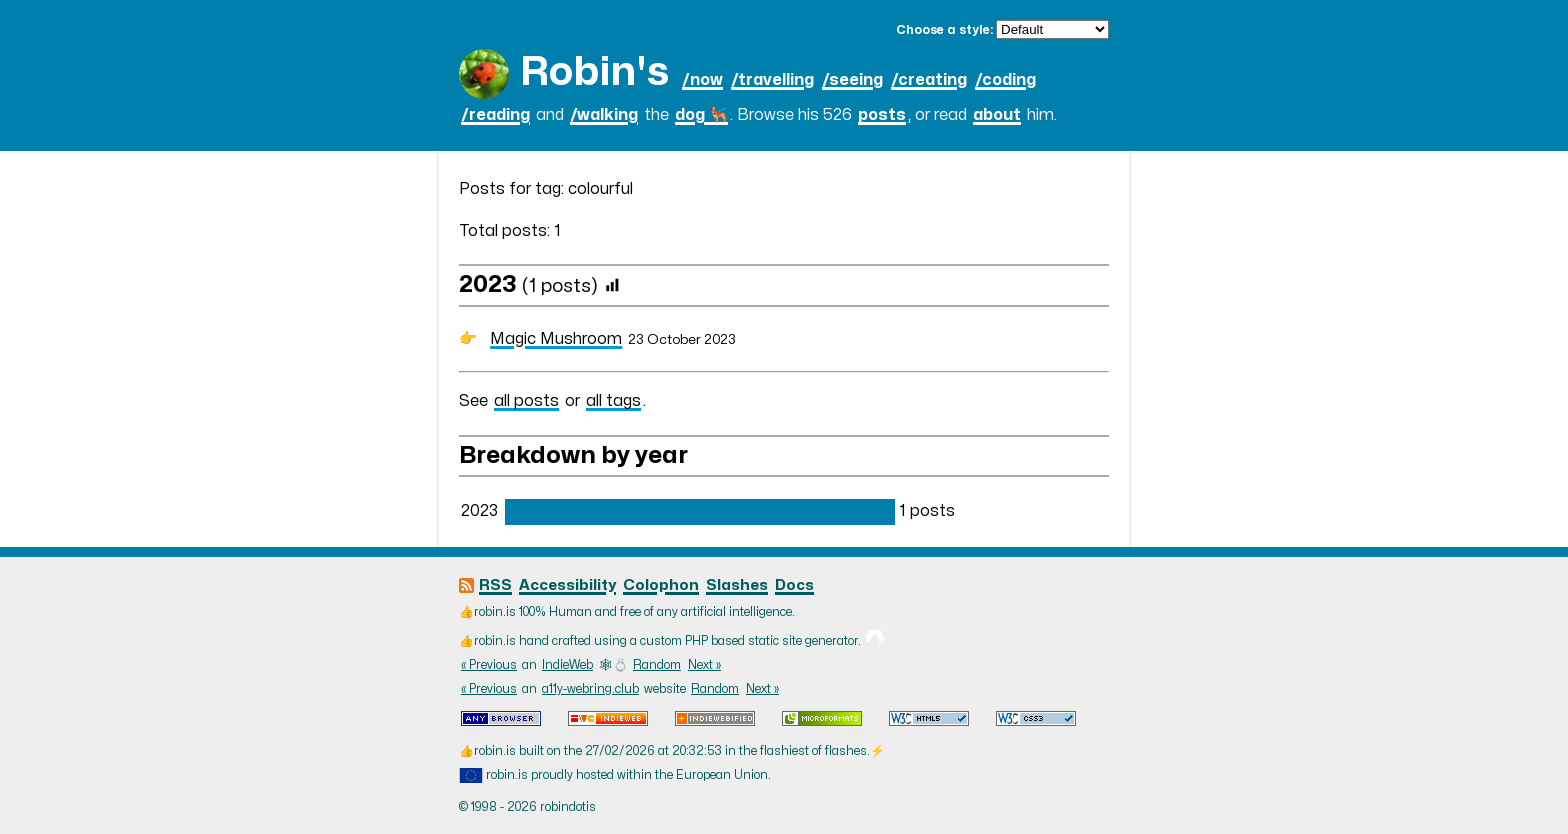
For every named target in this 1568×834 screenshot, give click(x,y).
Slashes (737, 585)
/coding (1005, 80)
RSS (495, 585)
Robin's (594, 72)
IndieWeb (567, 665)
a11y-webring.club (590, 689)
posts (882, 115)
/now (702, 80)
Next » (704, 665)
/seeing (852, 80)
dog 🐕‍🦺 (701, 115)
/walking (604, 115)
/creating (929, 80)
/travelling (772, 80)
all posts (526, 401)
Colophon (661, 585)
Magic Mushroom (556, 339)
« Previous (489, 665)
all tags (613, 401)
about (997, 115)
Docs (794, 585)
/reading (495, 115)
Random (657, 665)
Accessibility (567, 585)
